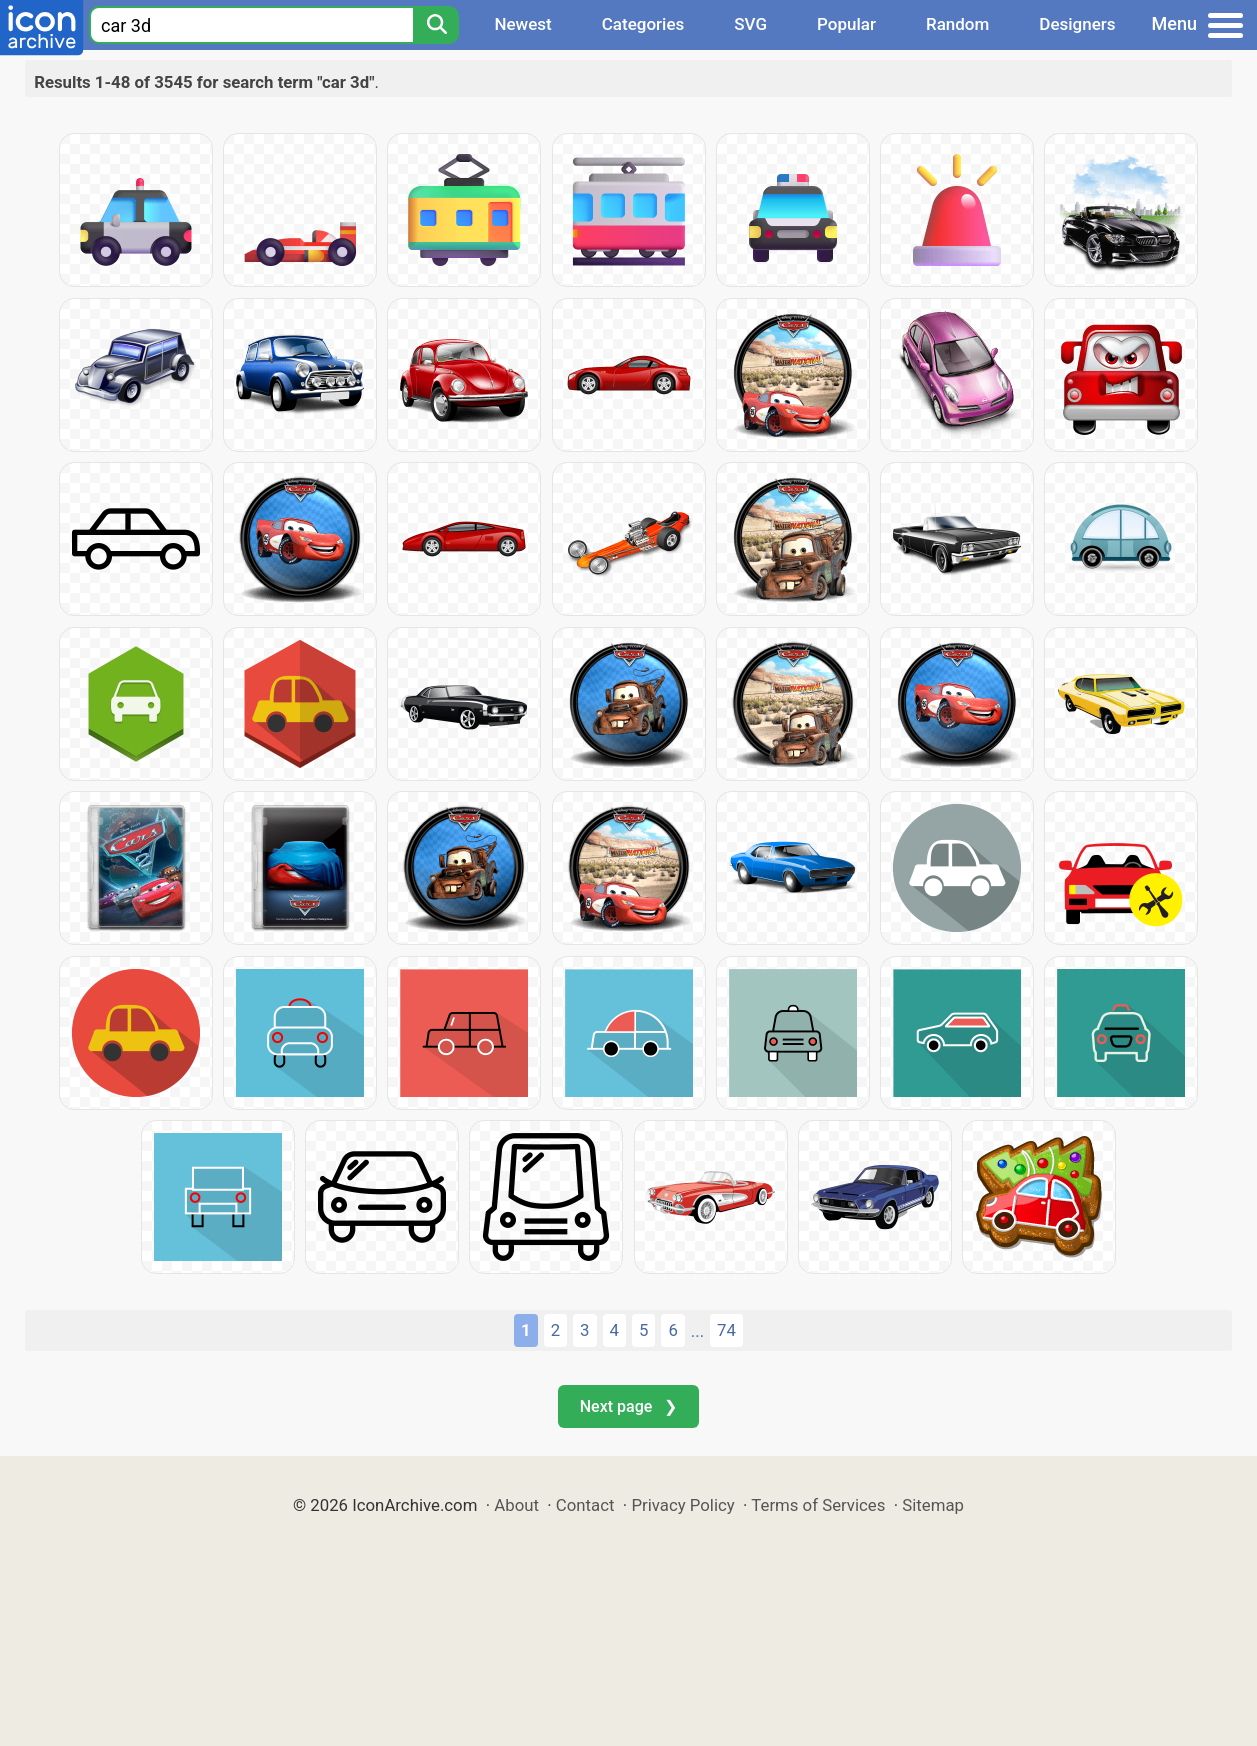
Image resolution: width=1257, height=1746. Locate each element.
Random (957, 24)
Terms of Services (818, 1505)
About (516, 1505)
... (697, 1331)
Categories (643, 24)
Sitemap (933, 1505)
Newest (522, 24)
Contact (585, 1505)
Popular (846, 24)
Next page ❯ (628, 1406)
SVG (750, 24)
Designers (1077, 24)
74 (726, 1330)
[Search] (436, 25)
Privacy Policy (682, 1505)
